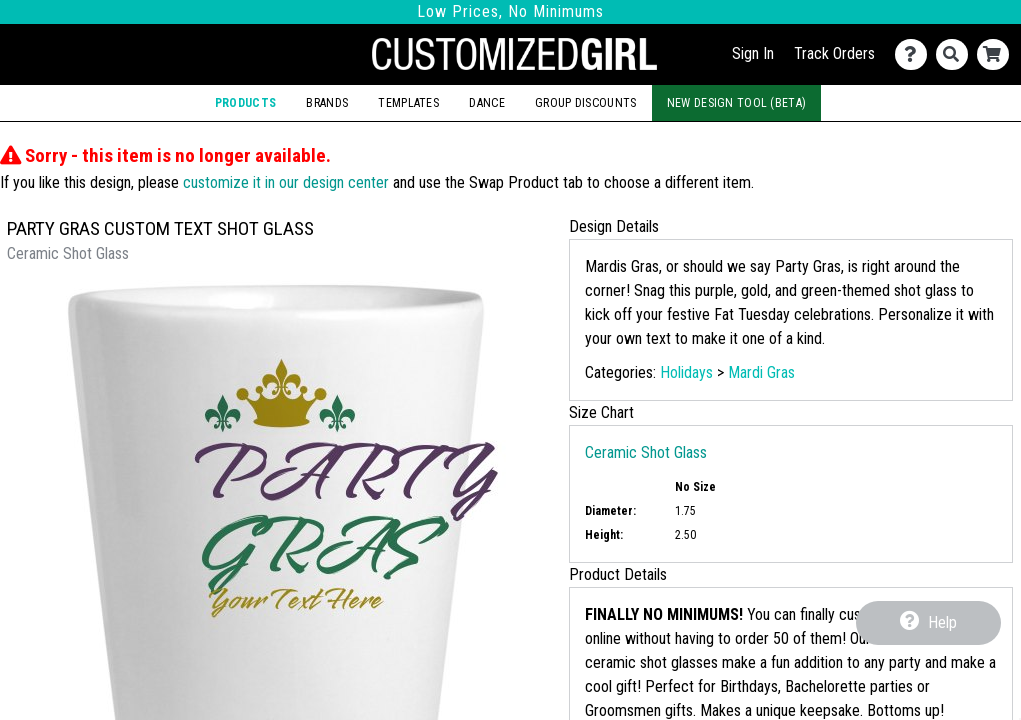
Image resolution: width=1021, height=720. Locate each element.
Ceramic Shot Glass (646, 452)
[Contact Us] (915, 54)
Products (245, 103)
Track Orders (834, 53)
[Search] (956, 54)
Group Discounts (585, 103)
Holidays (686, 372)
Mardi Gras (761, 372)
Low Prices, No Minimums (510, 11)
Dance (486, 103)
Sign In (753, 53)
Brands (327, 103)
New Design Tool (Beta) (736, 103)
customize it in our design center (286, 182)
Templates (408, 103)
